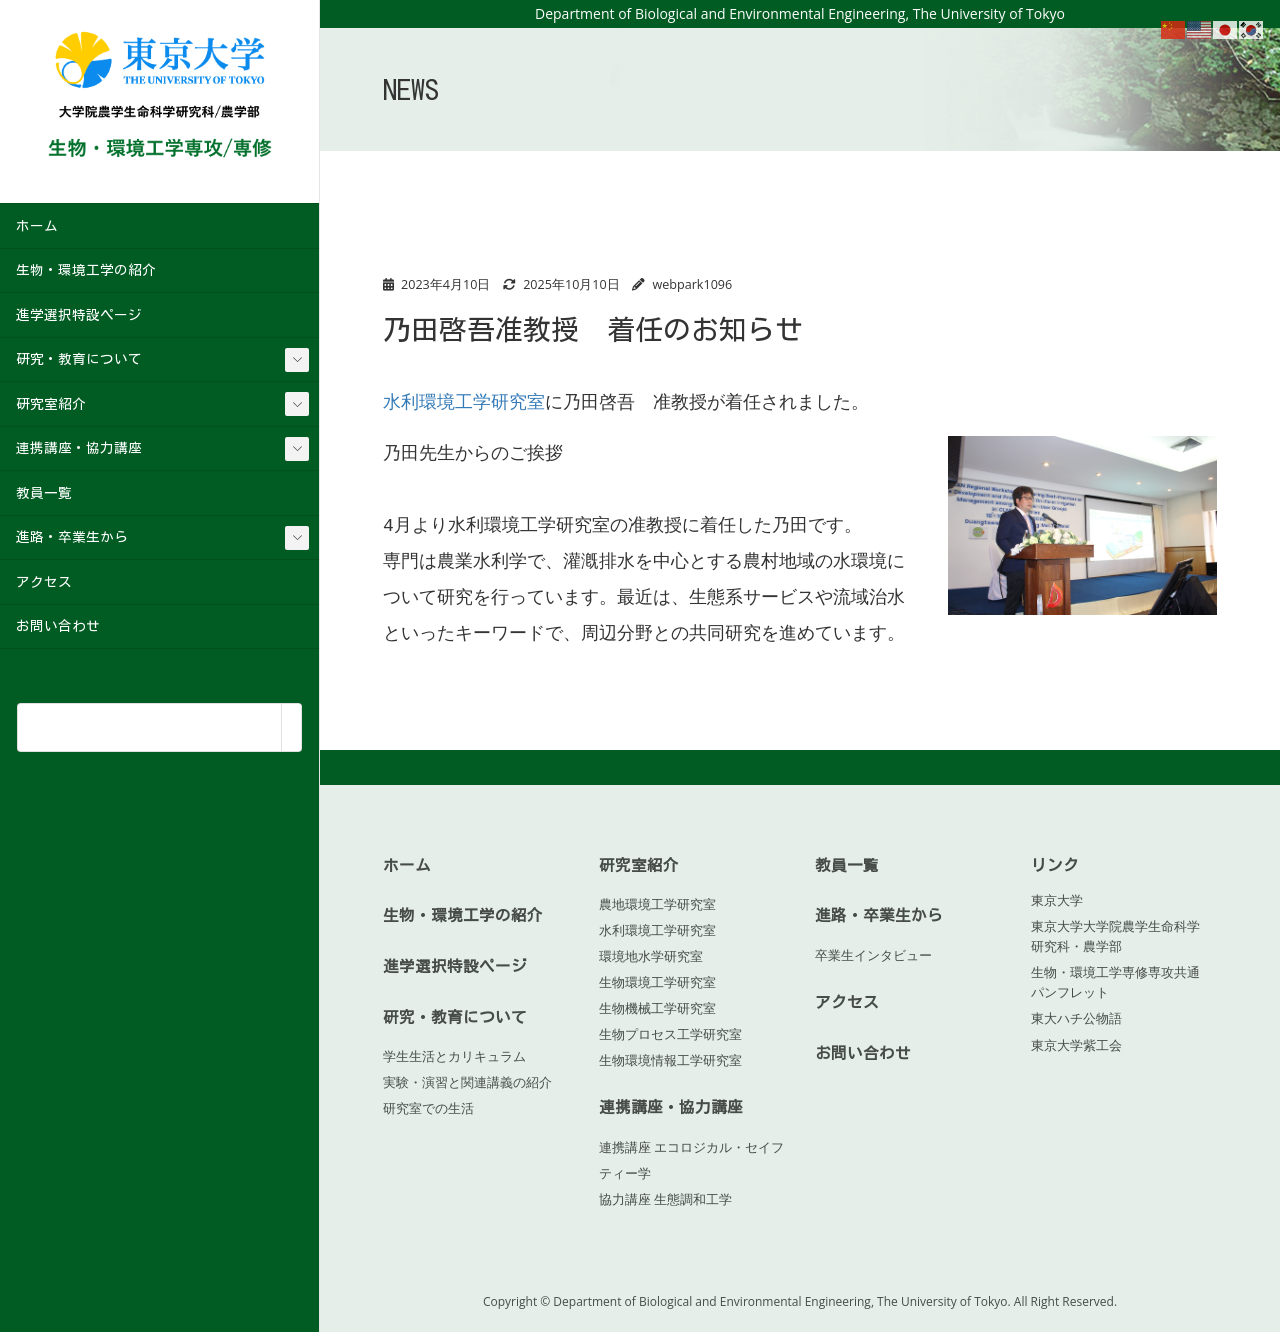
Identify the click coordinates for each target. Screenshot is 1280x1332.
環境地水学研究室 (651, 956)
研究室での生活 (428, 1108)
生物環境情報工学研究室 (670, 1060)
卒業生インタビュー (873, 954)
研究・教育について (79, 359)
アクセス (44, 582)
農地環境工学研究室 (657, 904)
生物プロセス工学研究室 (670, 1034)
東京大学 (1057, 900)
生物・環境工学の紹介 (86, 270)
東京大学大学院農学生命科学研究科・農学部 (1115, 936)
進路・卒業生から (72, 537)
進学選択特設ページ (79, 315)
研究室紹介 (51, 404)
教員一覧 (44, 493)
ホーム (37, 226)
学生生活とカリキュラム (454, 1056)
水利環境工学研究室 (464, 401)
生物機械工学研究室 (657, 1008)
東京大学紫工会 (1076, 1045)
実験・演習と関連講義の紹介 (467, 1082)
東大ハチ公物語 (1076, 1018)
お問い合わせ (58, 626)
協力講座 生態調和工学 (665, 1198)
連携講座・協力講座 (79, 448)
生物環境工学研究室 (657, 982)
